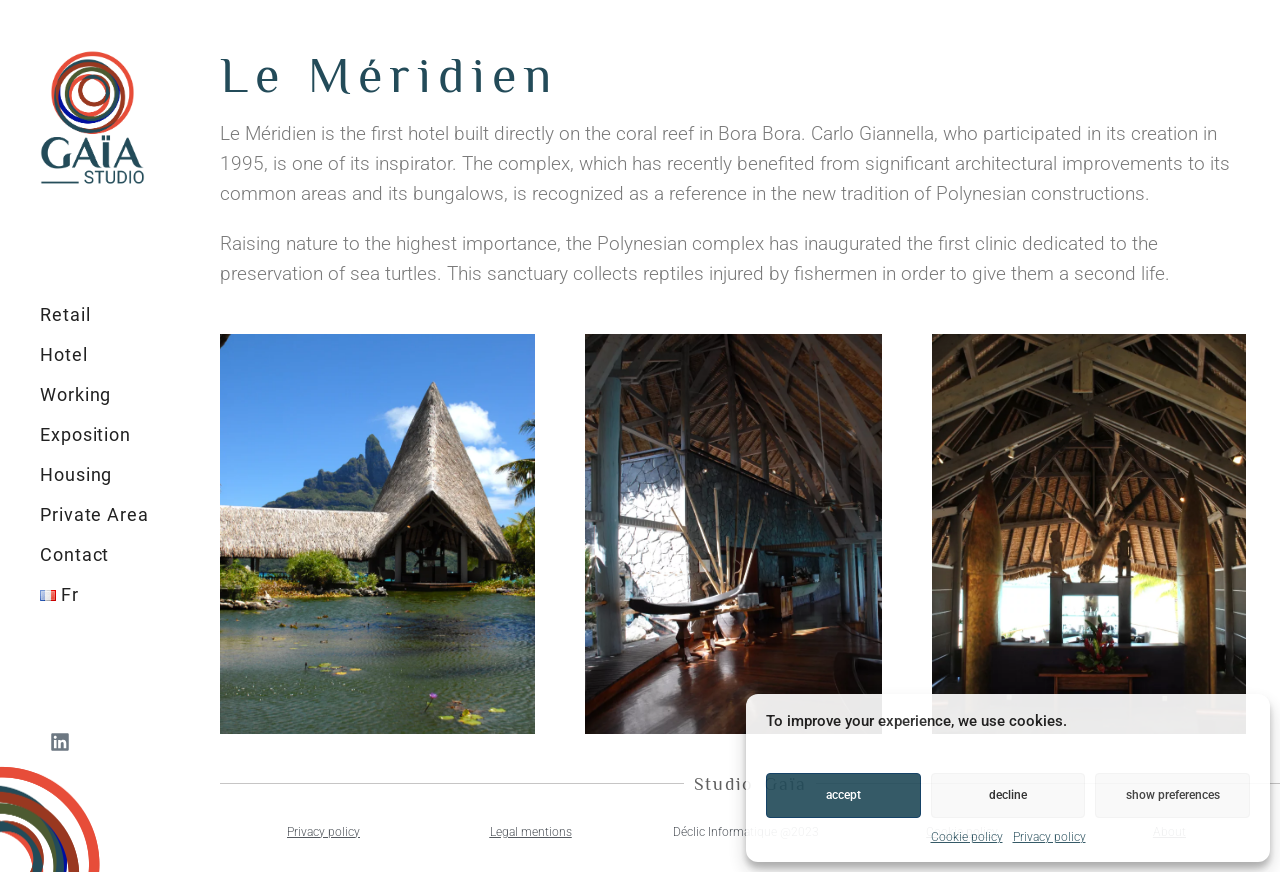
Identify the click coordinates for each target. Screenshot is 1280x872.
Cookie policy (967, 837)
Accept (843, 795)
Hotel (64, 354)
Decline (1008, 795)
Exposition (85, 434)
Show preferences (1173, 795)
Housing (76, 474)
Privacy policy (1049, 837)
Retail (65, 314)
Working (75, 394)
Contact (74, 554)
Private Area (94, 514)
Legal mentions (531, 832)
